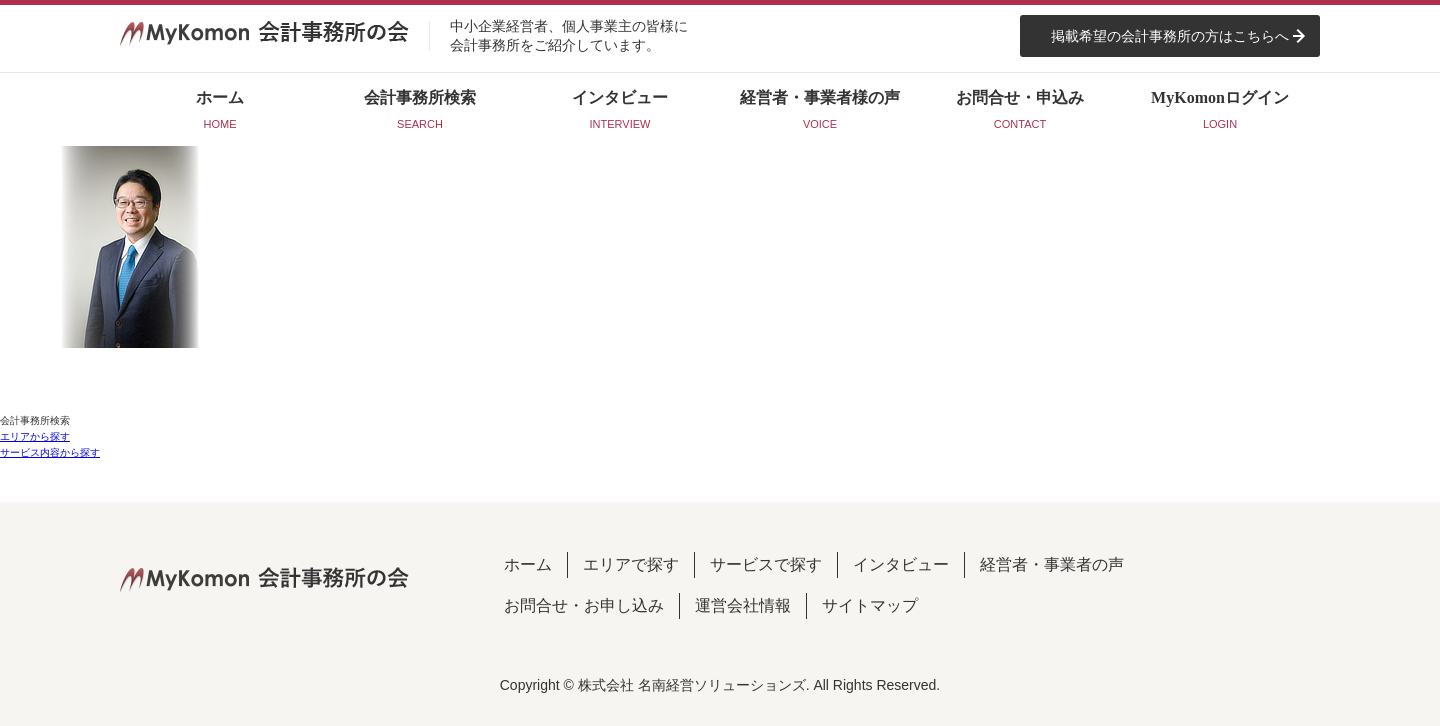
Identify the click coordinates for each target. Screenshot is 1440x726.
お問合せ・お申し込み (584, 605)
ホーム (528, 564)
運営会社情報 (743, 605)
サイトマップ (870, 605)
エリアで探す (631, 564)
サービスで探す (766, 564)
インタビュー (901, 564)
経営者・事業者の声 (1052, 564)
